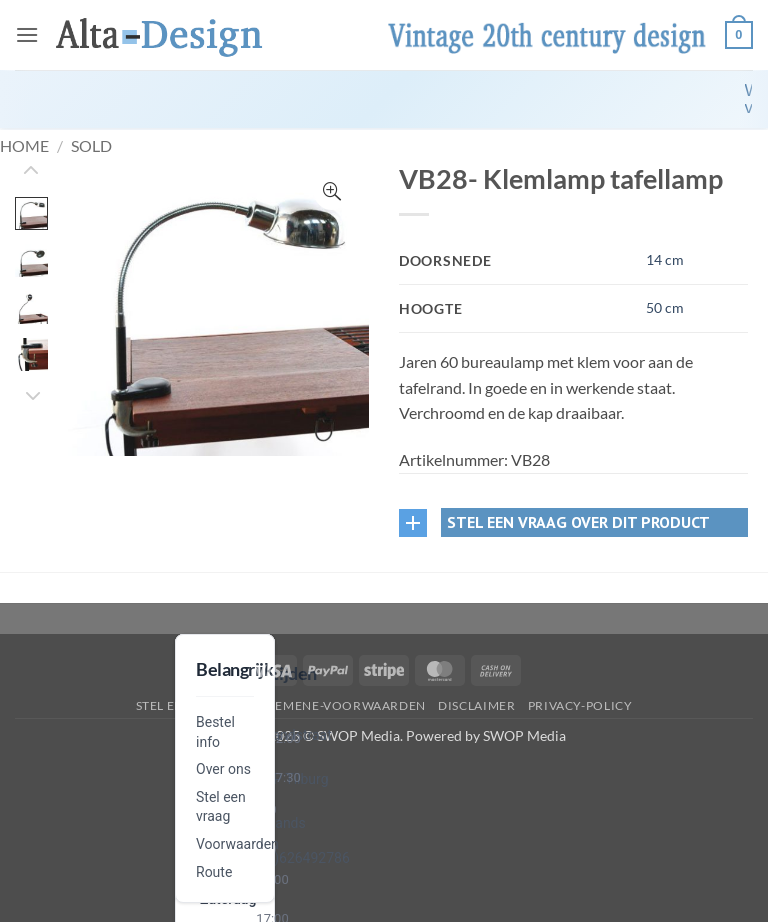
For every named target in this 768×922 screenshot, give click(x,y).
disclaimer (476, 705)
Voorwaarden (237, 844)
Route (214, 872)
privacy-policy (580, 705)
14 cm (665, 259)
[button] (27, 34)
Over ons (223, 769)
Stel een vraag (187, 705)
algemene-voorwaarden (338, 705)
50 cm (665, 307)
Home (24, 145)
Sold (91, 145)
